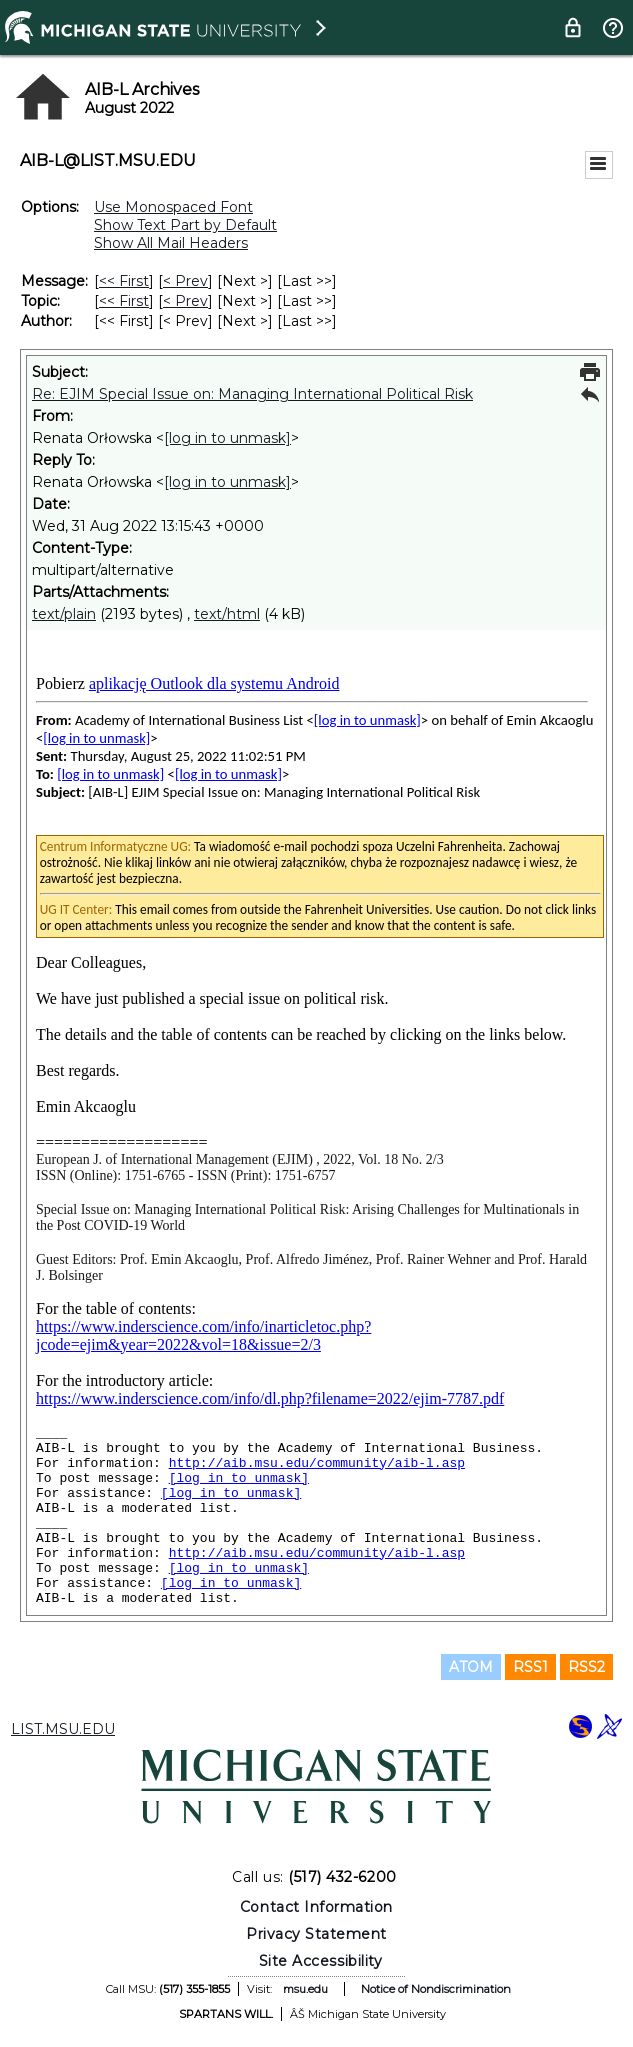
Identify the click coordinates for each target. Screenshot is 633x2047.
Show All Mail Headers (171, 243)
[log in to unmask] (227, 438)
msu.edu (305, 1989)
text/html (227, 614)
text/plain (64, 614)
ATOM (471, 1667)
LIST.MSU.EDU (63, 1729)
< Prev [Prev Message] (185, 281)
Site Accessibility (321, 1961)
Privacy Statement (316, 1934)
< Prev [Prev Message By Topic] (185, 301)
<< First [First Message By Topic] (124, 301)
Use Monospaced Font (173, 207)
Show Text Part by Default (185, 225)
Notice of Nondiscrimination (436, 1989)
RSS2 (586, 1667)
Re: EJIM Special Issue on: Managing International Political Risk (252, 394)
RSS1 (530, 1667)
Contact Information (316, 1907)
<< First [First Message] (124, 281)
